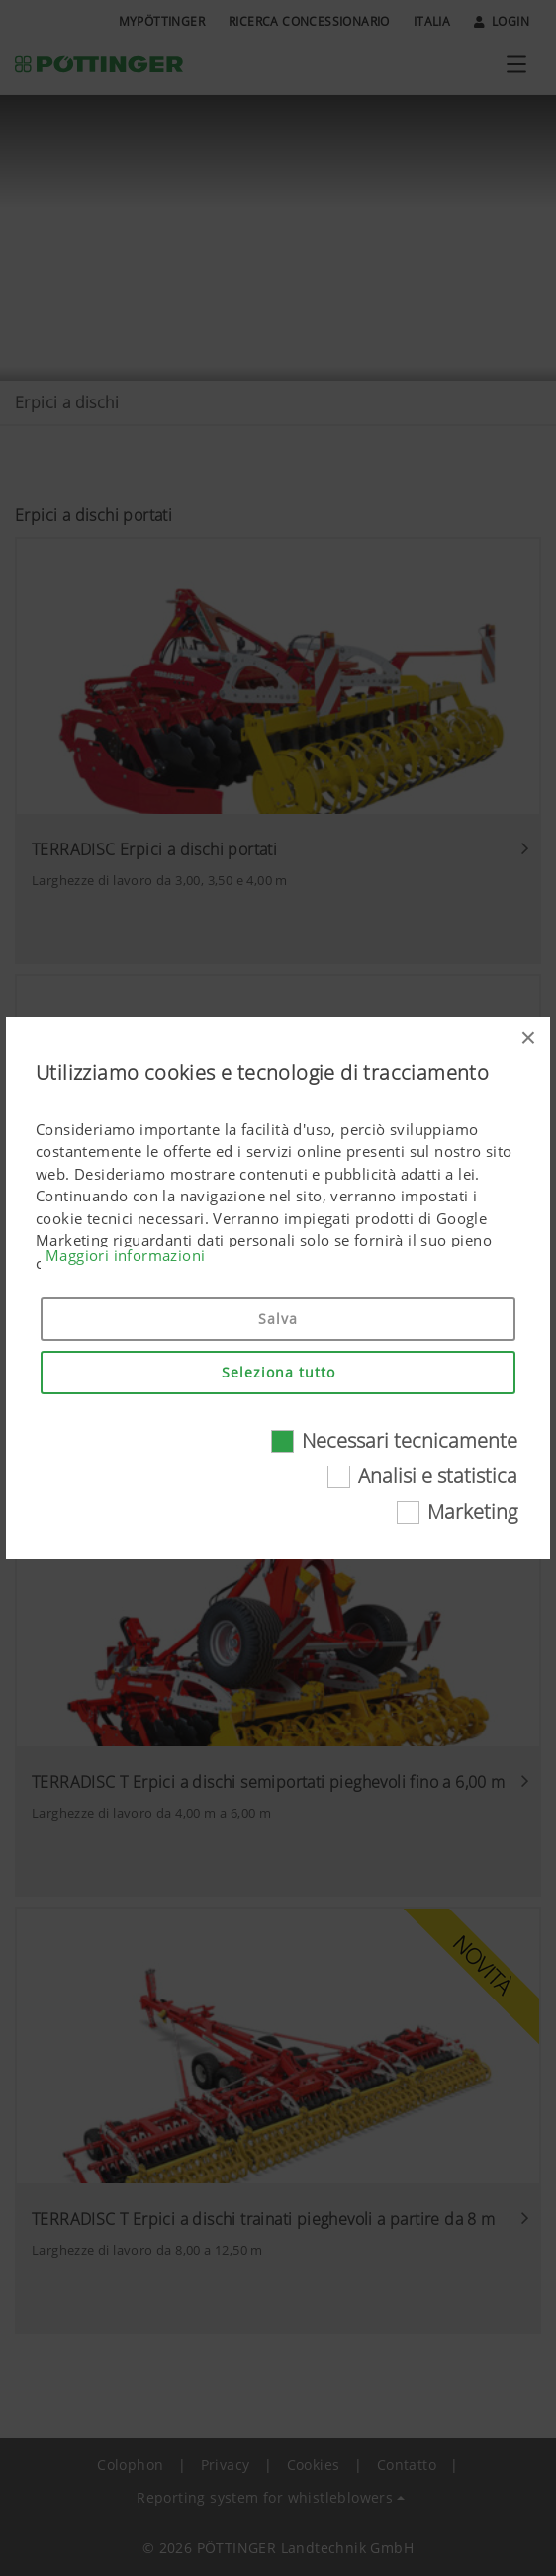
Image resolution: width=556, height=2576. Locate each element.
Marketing (472, 1511)
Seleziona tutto (278, 1372)
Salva (278, 1318)
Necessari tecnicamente (409, 1440)
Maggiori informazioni (125, 1255)
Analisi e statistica (437, 1476)
